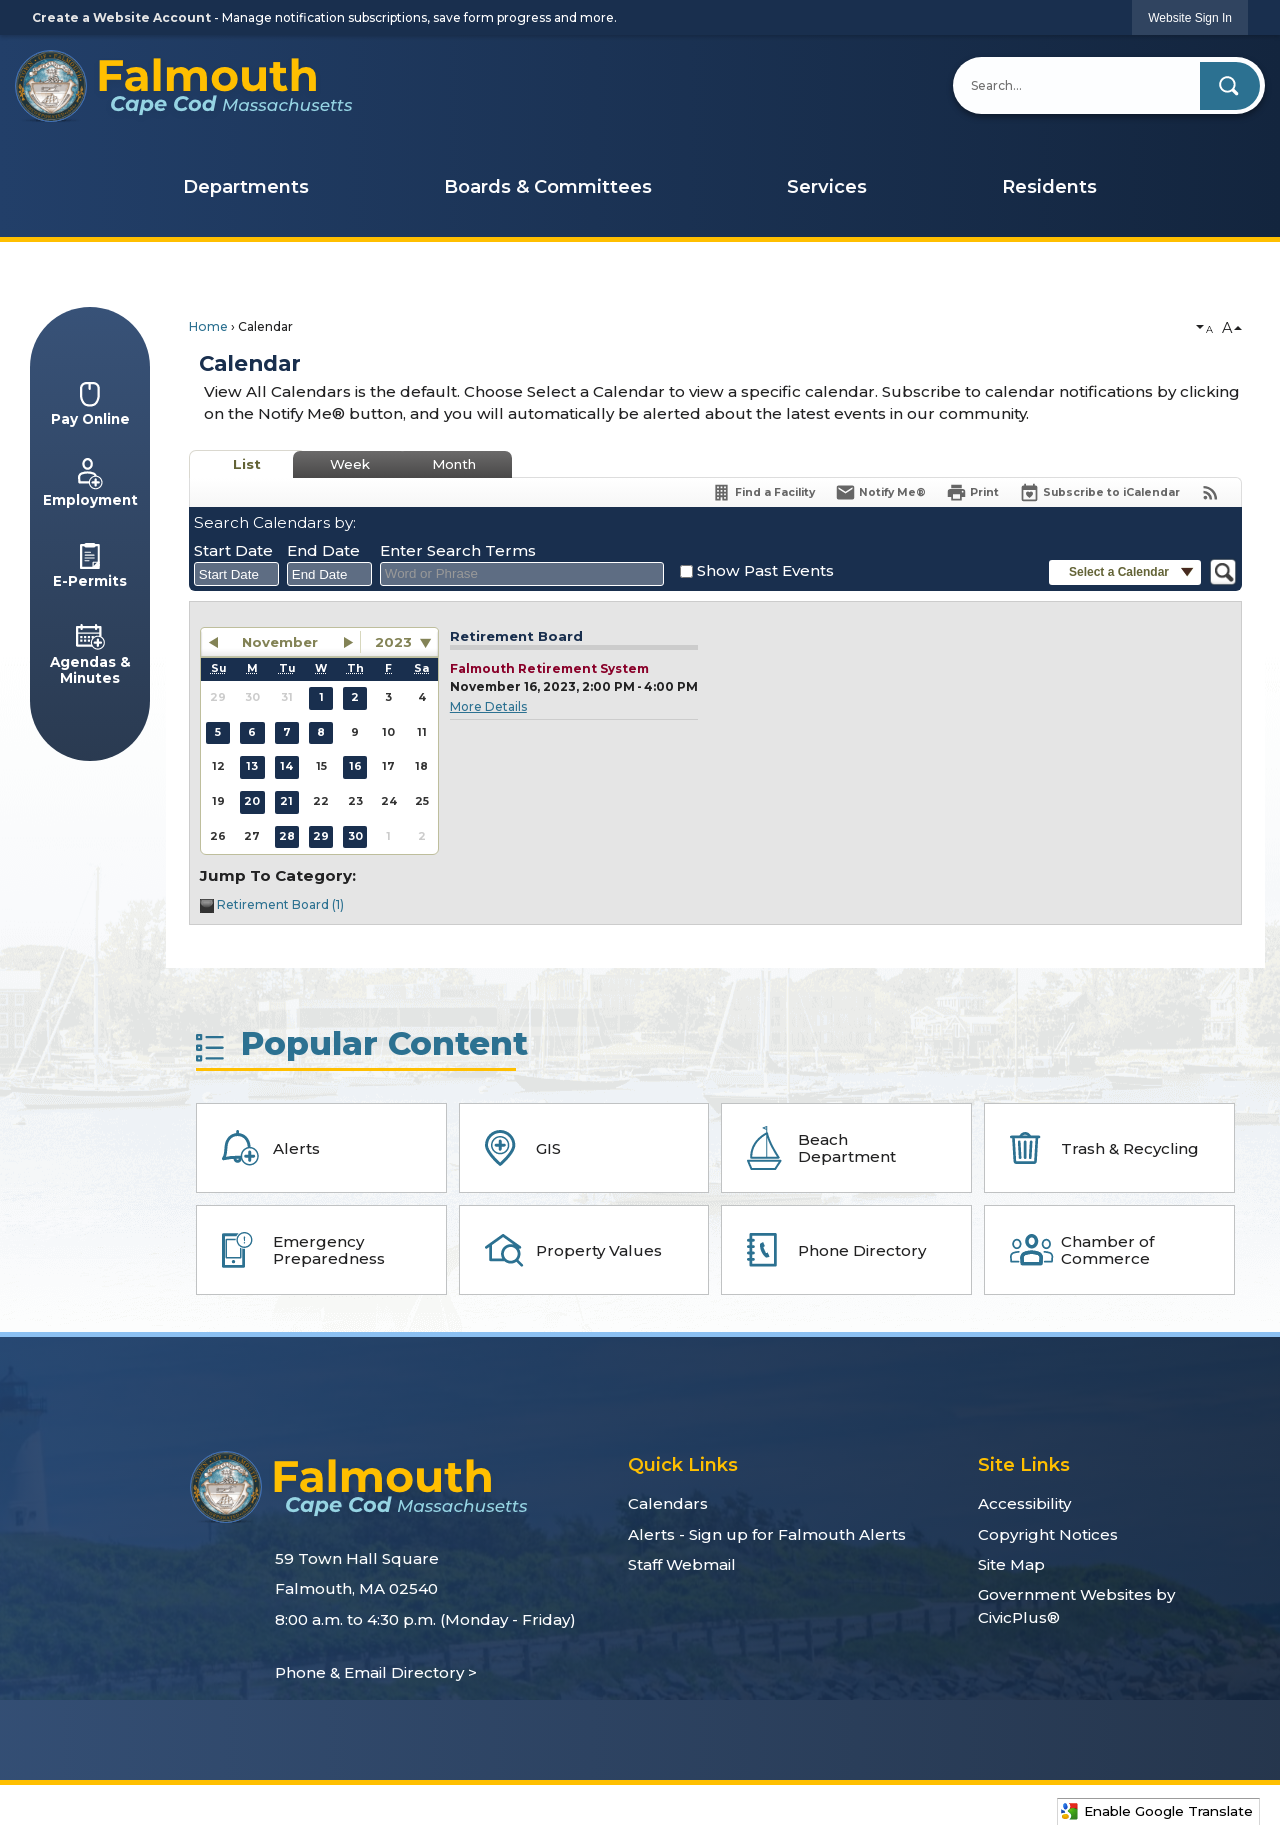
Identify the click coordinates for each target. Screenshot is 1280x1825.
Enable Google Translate (1156, 1811)
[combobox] (236, 574)
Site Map (1011, 1564)
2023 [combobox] (393, 642)
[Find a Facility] (763, 492)
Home (208, 326)
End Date (323, 550)
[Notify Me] (880, 492)
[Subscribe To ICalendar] (1099, 492)
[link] (1190, 17)
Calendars (668, 1503)
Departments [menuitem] (246, 186)
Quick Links (683, 1464)
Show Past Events (765, 570)
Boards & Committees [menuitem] (548, 186)
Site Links (1024, 1464)
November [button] (280, 642)
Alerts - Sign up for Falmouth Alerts (767, 1534)
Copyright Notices (1048, 1534)
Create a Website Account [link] (121, 17)
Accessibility (1024, 1503)
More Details (488, 706)
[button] (1230, 86)
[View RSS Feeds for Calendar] (1210, 492)
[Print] (972, 492)
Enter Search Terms (458, 550)
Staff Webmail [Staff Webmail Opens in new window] (682, 1564)
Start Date (233, 550)
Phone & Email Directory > (376, 1672)
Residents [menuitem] (1049, 186)
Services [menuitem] (827, 186)
